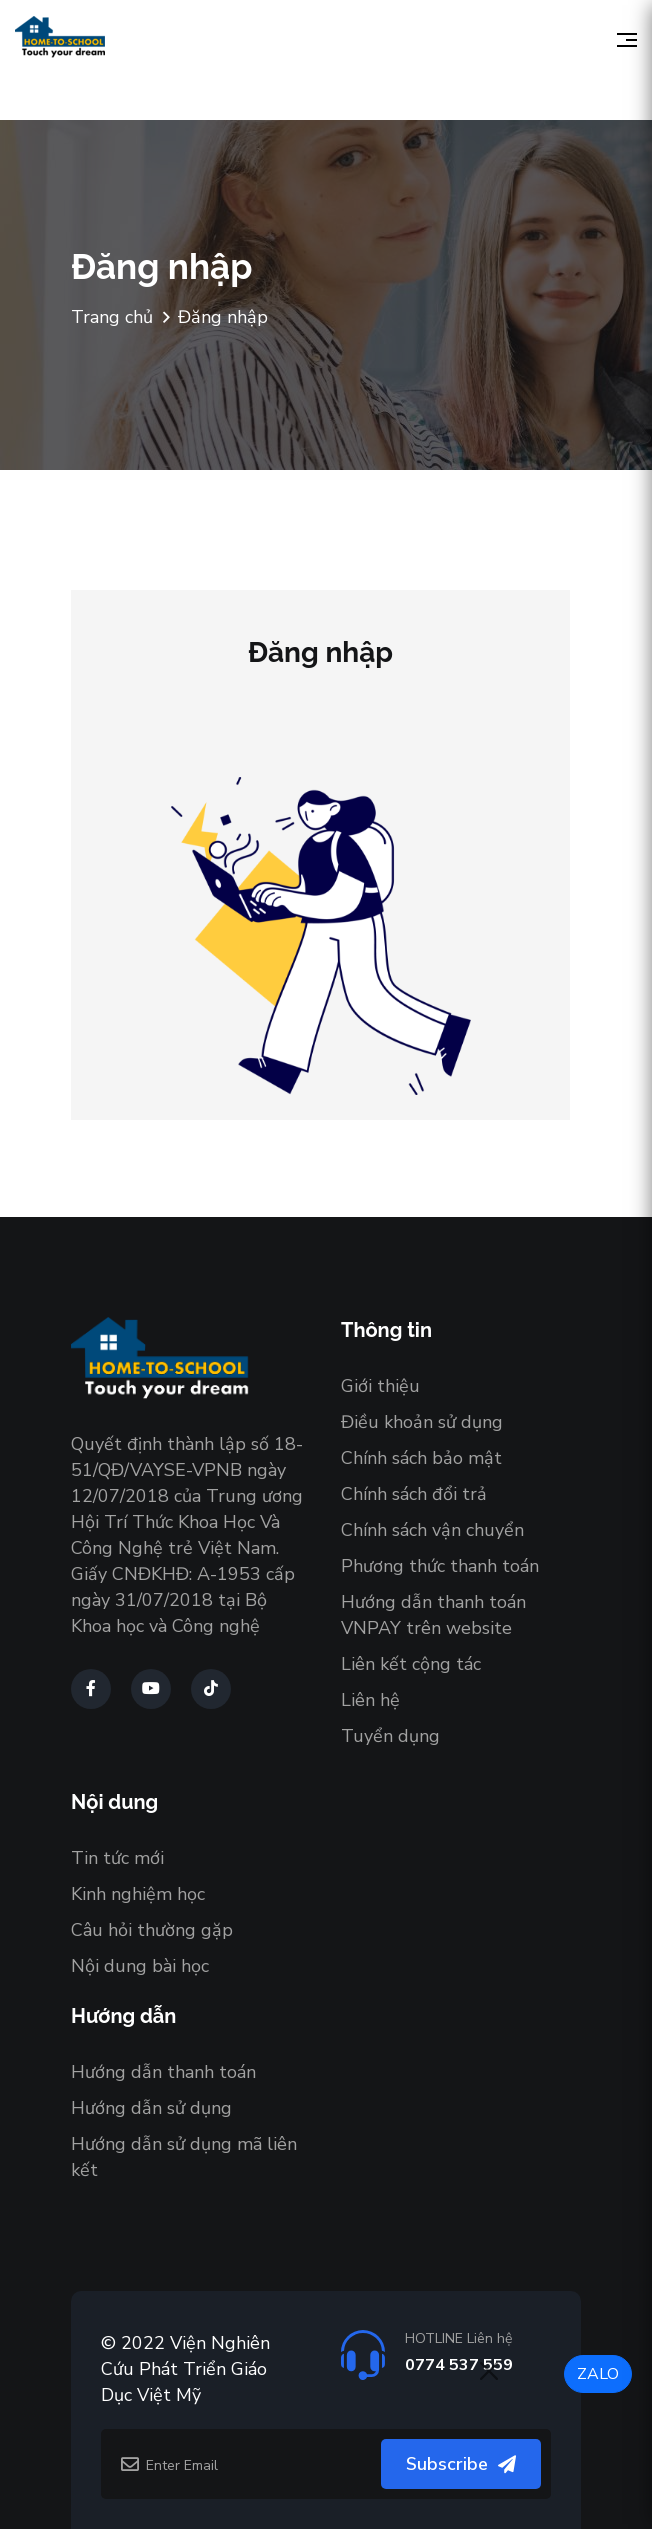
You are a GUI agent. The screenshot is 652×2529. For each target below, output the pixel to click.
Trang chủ (112, 317)
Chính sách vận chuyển (432, 1530)
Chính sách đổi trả (414, 1494)
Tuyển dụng (390, 1736)
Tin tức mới (117, 1858)
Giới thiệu (380, 1386)
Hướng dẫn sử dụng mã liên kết (184, 2157)
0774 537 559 (459, 2365)
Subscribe (461, 2464)
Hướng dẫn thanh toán (163, 2072)
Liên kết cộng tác (411, 1664)
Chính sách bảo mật (421, 1458)
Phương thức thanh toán (440, 1566)
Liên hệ (370, 1700)
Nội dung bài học (140, 1966)
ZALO (598, 2374)
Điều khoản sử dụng (422, 1422)
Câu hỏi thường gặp (152, 1930)
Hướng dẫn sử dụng (151, 2108)
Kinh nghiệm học (138, 1894)
